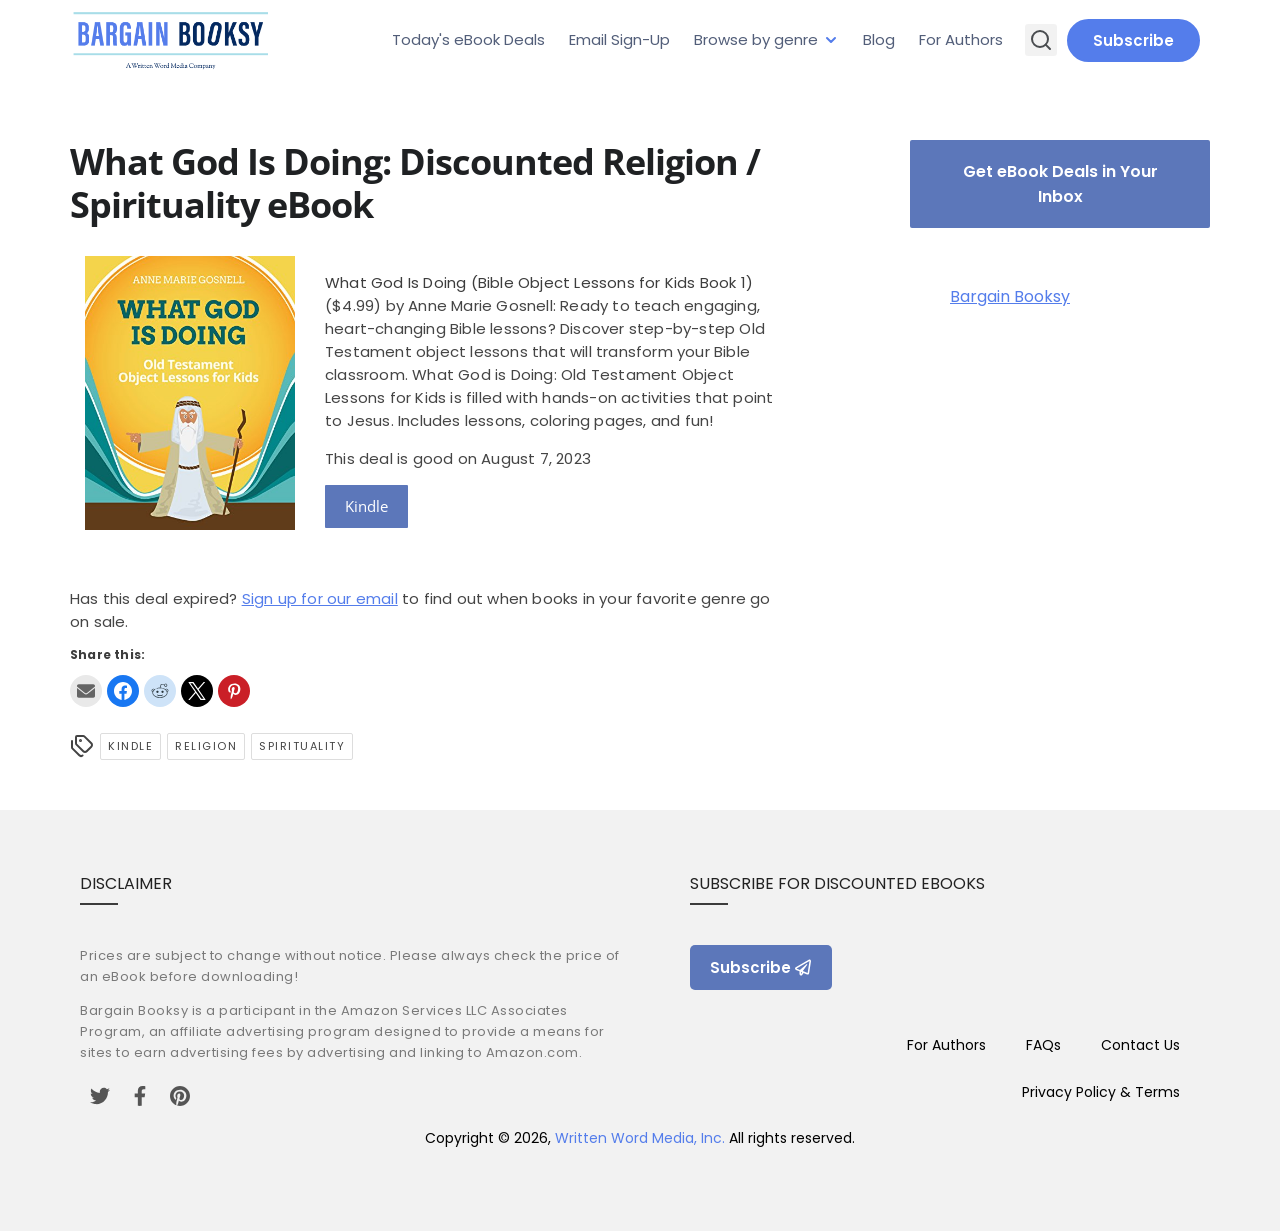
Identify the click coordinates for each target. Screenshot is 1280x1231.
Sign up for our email (320, 598)
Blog (879, 39)
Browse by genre (756, 39)
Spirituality (302, 746)
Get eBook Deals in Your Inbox (1060, 184)
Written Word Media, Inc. (640, 1138)
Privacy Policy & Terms (1101, 1092)
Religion (206, 746)
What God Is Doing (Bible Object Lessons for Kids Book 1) (539, 282)
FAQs (1043, 1045)
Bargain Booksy (1010, 296)
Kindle (366, 506)
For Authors (961, 39)
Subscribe (1133, 40)
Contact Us (1140, 1045)
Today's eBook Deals (468, 39)
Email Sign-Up (619, 39)
